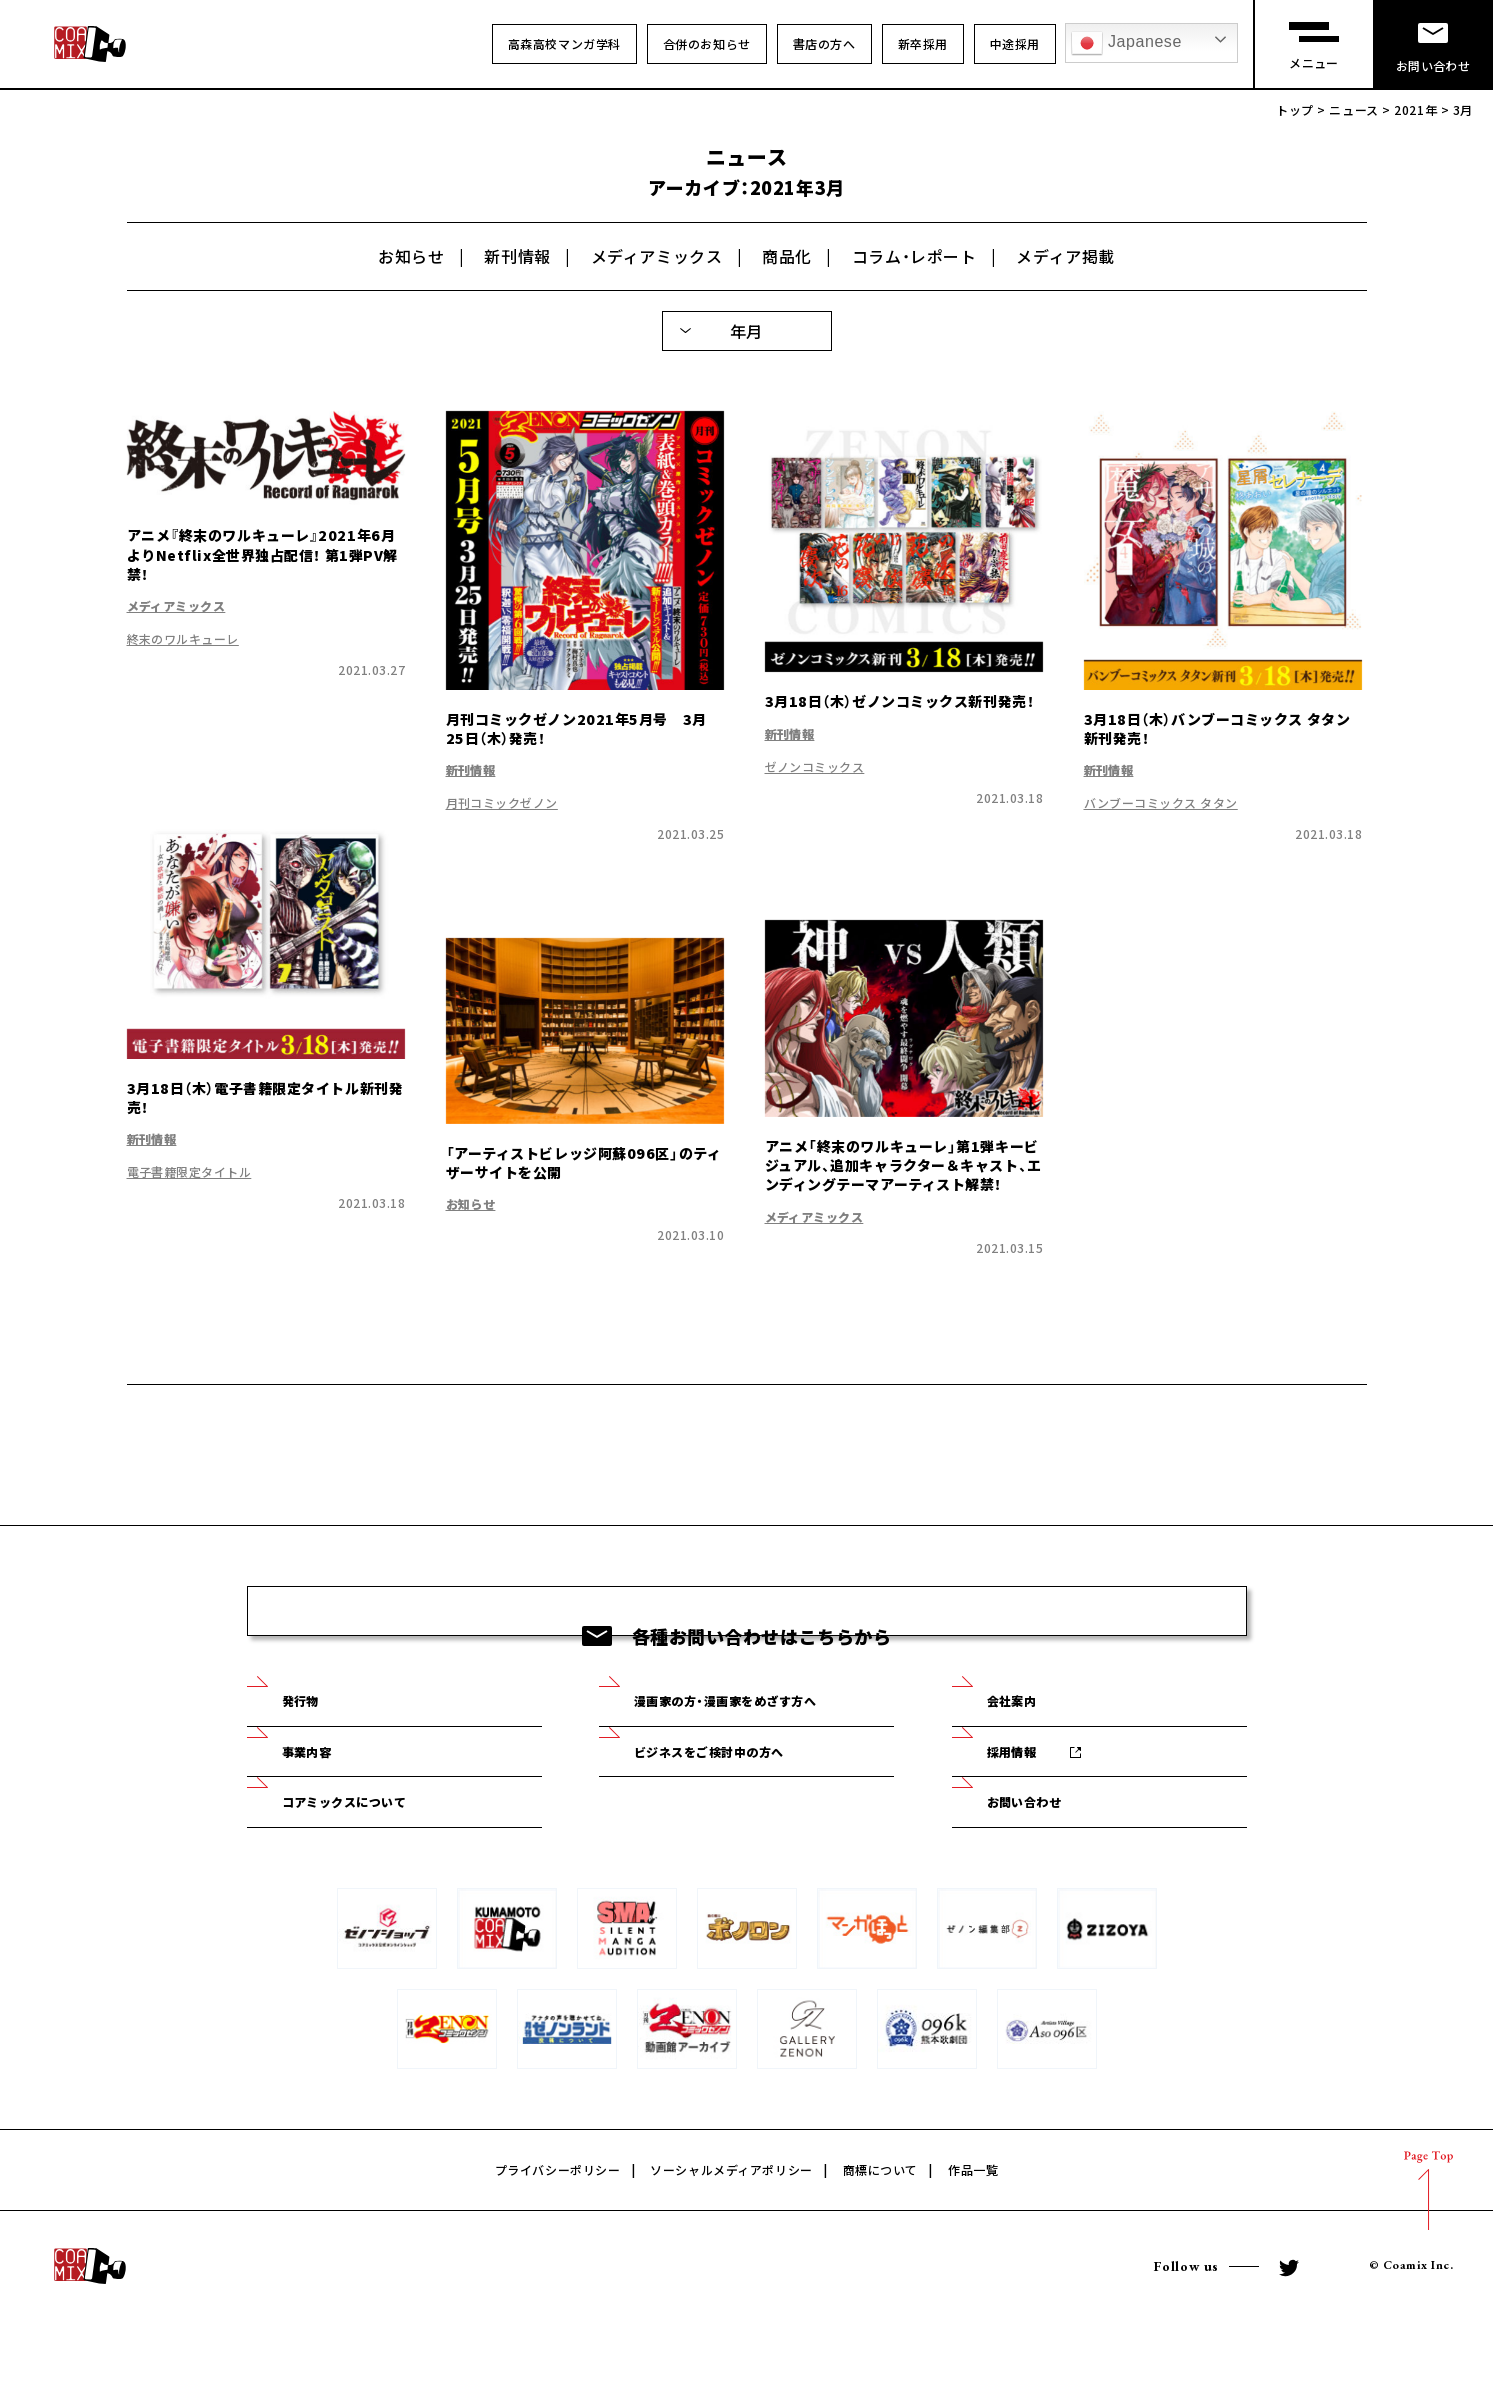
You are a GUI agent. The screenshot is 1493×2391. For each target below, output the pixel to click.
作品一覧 (973, 2239)
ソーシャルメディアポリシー (731, 2239)
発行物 (312, 1754)
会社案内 (1025, 1754)
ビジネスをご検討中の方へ (739, 1811)
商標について (880, 2239)
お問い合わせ (1042, 1869)
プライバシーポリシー (558, 2239)
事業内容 (320, 1811)
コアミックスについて (370, 1869)
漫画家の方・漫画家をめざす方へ (760, 1754)
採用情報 (1025, 1811)
